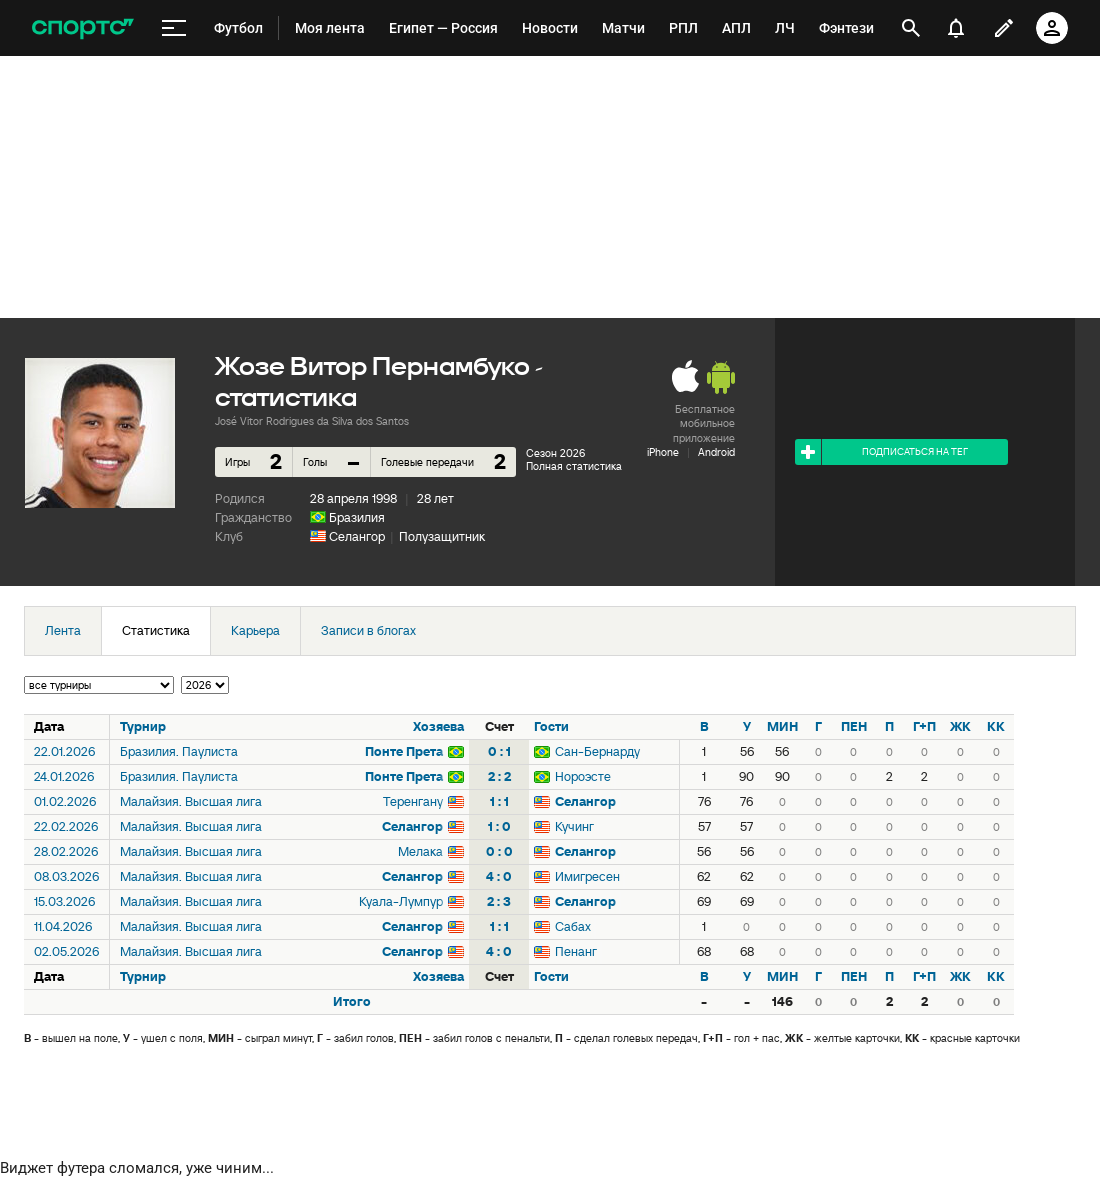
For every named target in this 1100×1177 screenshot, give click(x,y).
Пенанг (576, 951)
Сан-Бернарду (597, 751)
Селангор (357, 536)
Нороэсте (583, 776)
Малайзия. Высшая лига (191, 801)
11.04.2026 (63, 926)
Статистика (156, 630)
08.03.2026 (66, 876)
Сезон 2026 (555, 453)
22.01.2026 (64, 751)
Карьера (255, 630)
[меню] (174, 28)
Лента (63, 630)
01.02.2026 (65, 801)
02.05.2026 (66, 951)
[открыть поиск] (911, 28)
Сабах (573, 926)
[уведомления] (956, 28)
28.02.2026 (66, 851)
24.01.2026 (64, 776)
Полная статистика (574, 466)
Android (716, 452)
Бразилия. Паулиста (179, 751)
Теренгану (413, 801)
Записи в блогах (368, 630)
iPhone (663, 452)
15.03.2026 (64, 901)
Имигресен (587, 876)
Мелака (420, 851)
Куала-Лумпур (401, 901)
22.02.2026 (66, 826)
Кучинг (574, 826)
